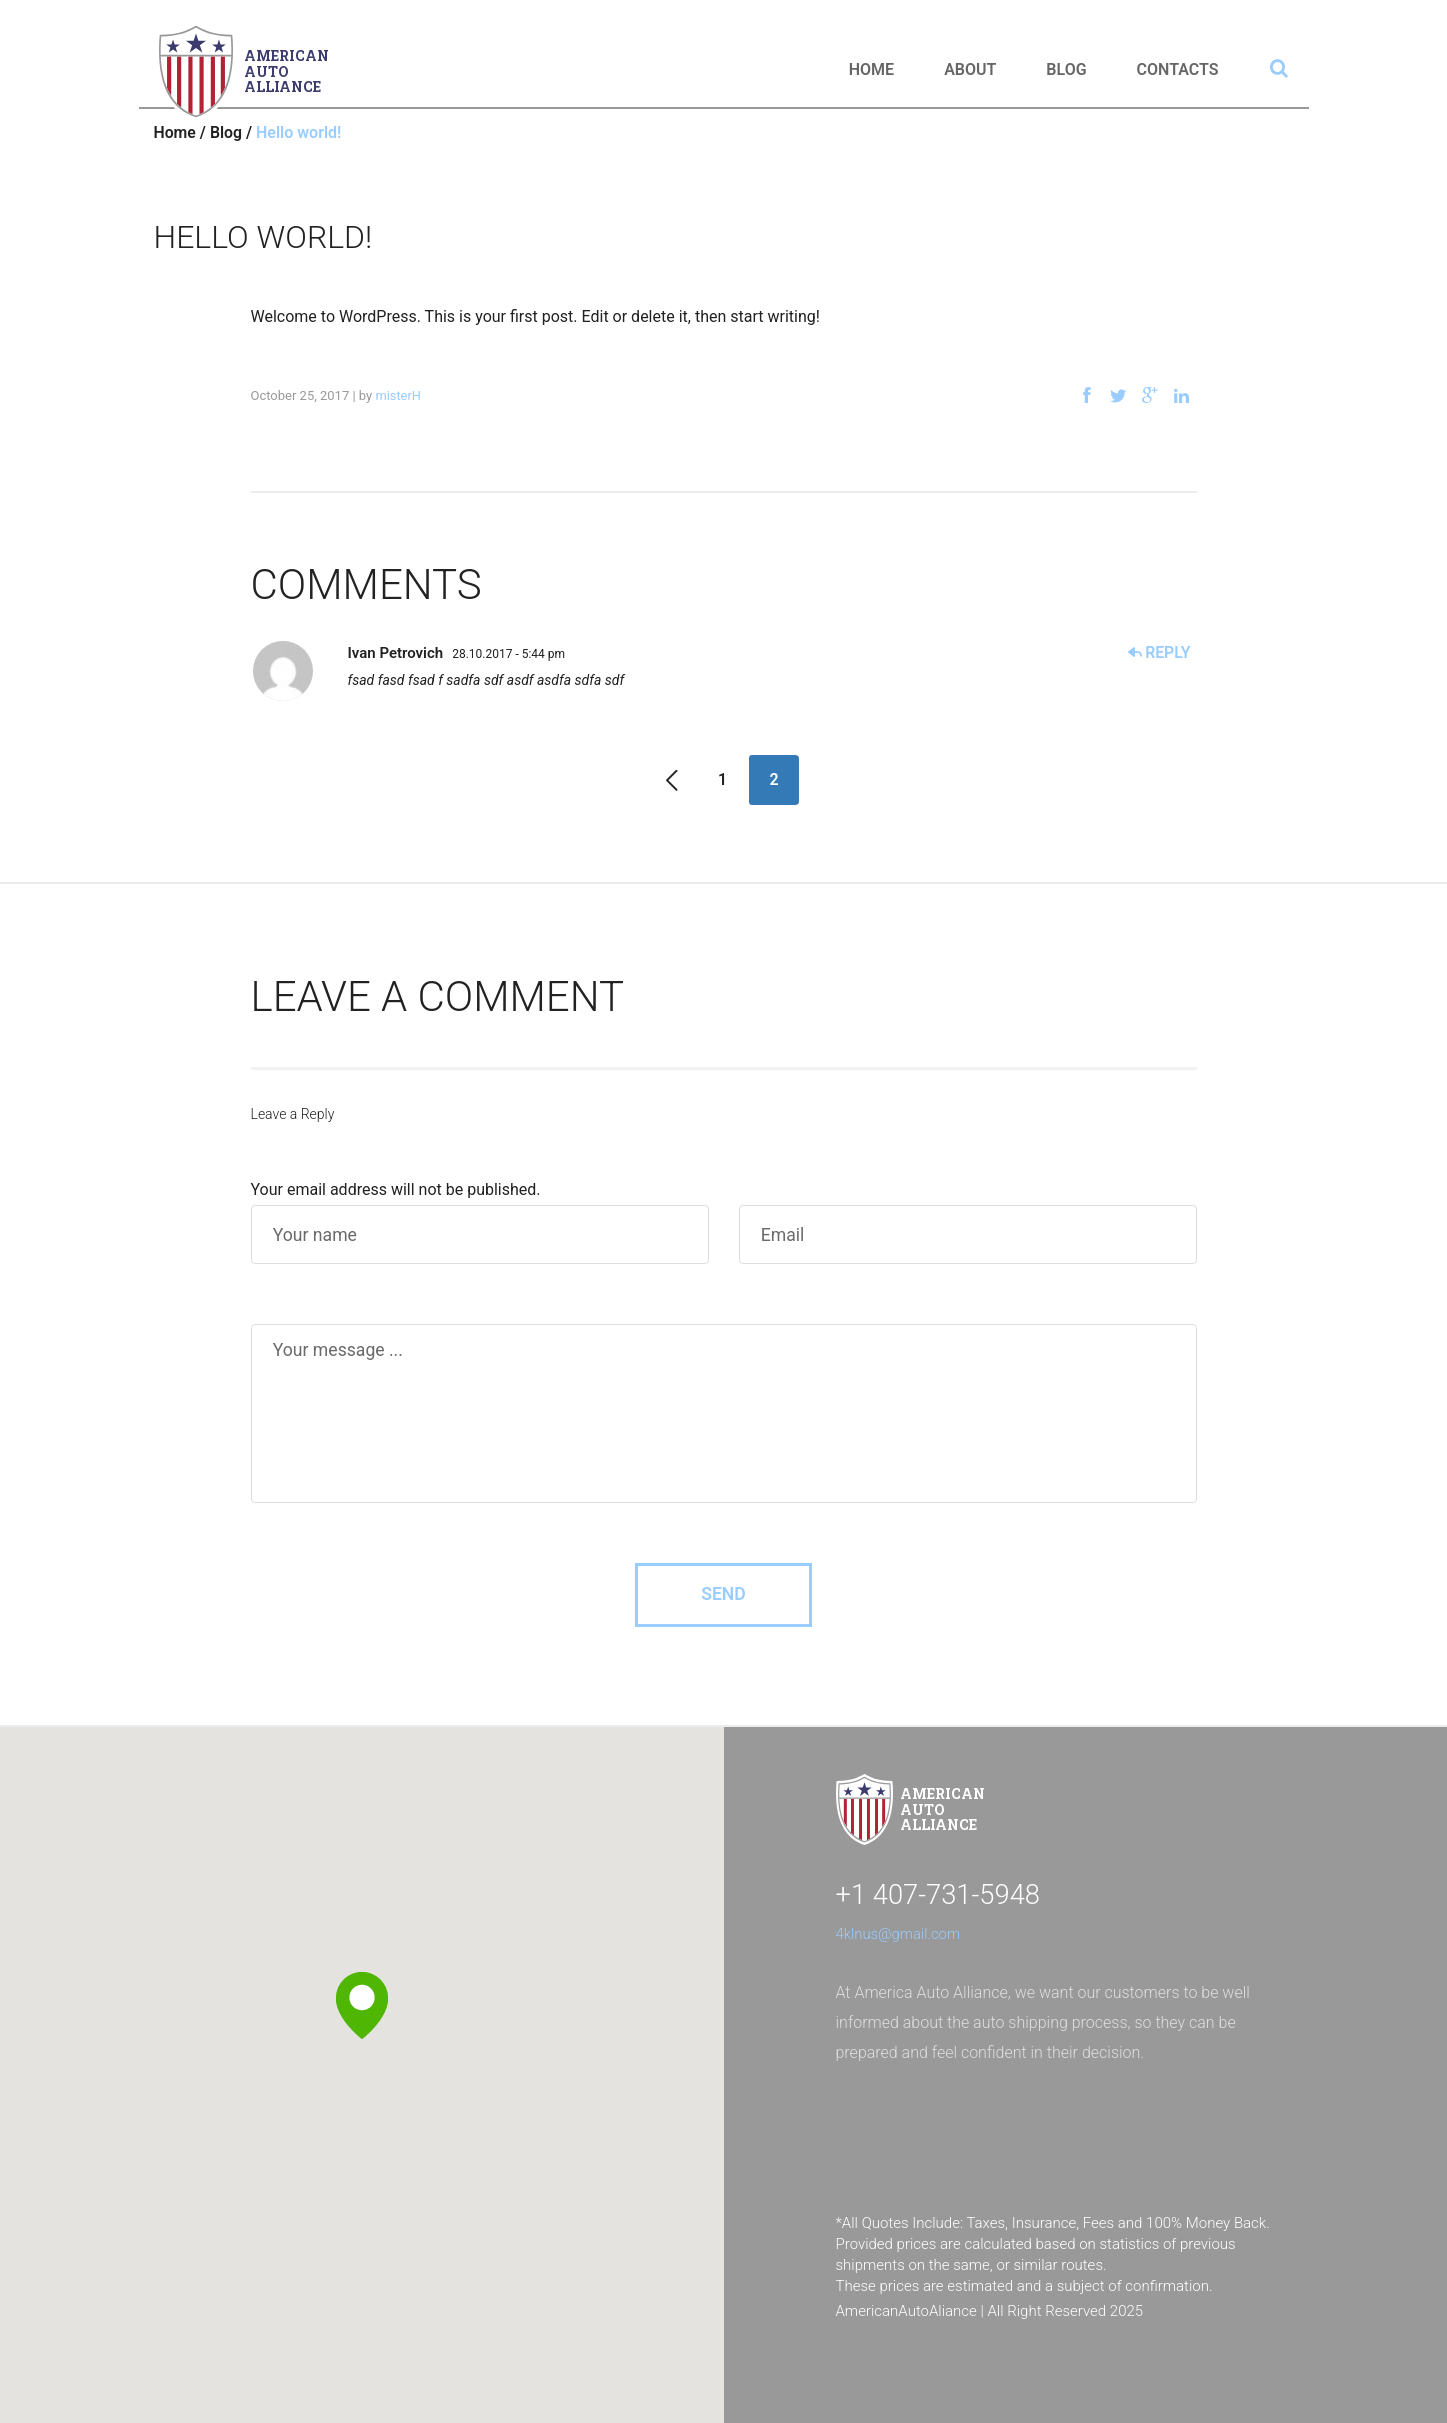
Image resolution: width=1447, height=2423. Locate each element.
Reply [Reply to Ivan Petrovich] (1159, 652)
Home (871, 69)
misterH (398, 395)
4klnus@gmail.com (899, 1934)
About (970, 69)
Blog (1066, 69)
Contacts (1178, 69)
